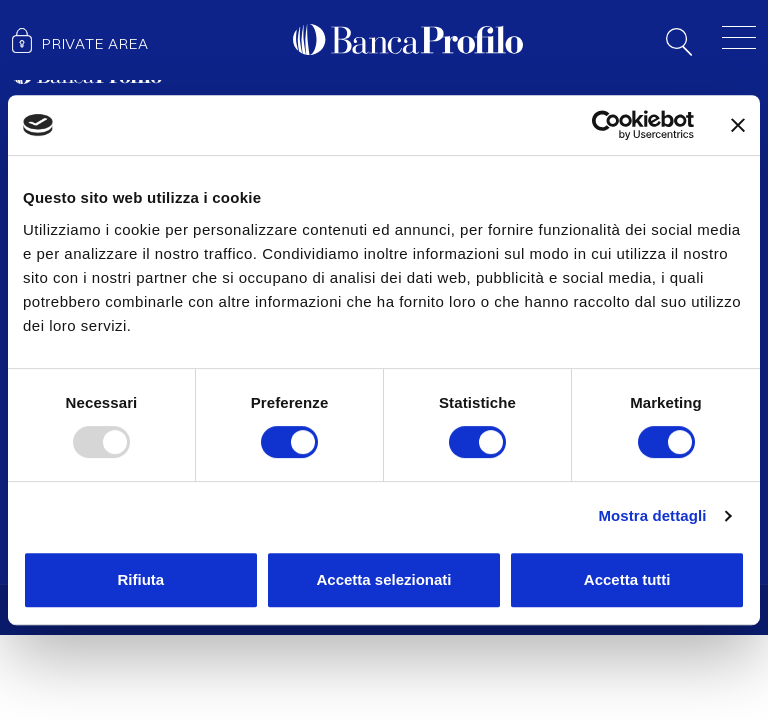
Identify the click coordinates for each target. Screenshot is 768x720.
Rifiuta (140, 579)
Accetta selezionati (383, 579)
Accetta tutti (627, 579)
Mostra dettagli (652, 515)
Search (679, 42)
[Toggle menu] (739, 37)
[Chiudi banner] (738, 125)
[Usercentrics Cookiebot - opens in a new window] (606, 125)
